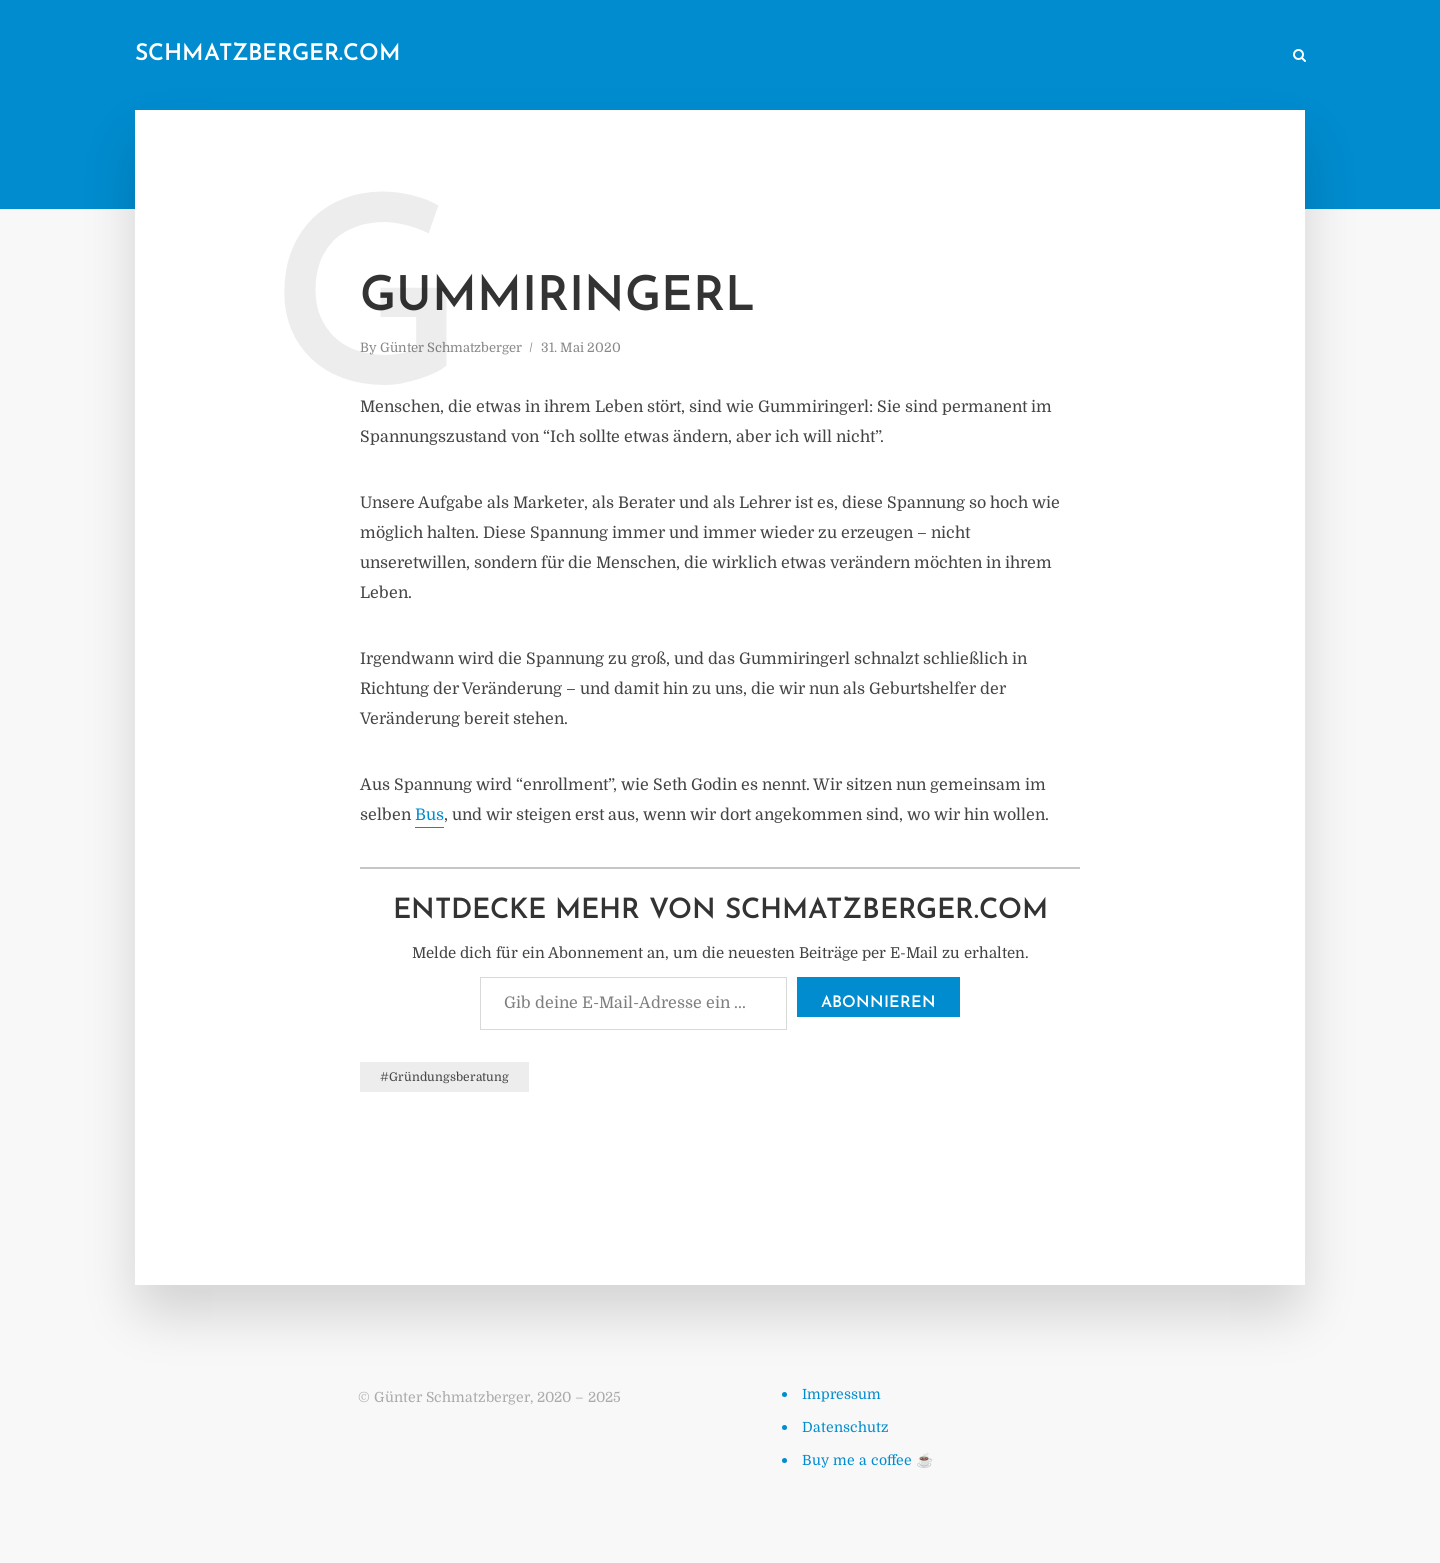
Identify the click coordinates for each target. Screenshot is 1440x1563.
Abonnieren (878, 1003)
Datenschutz (845, 1427)
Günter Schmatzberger (451, 347)
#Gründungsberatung (444, 1077)
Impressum (841, 1394)
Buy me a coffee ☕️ (867, 1460)
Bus (429, 815)
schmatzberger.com (268, 54)
